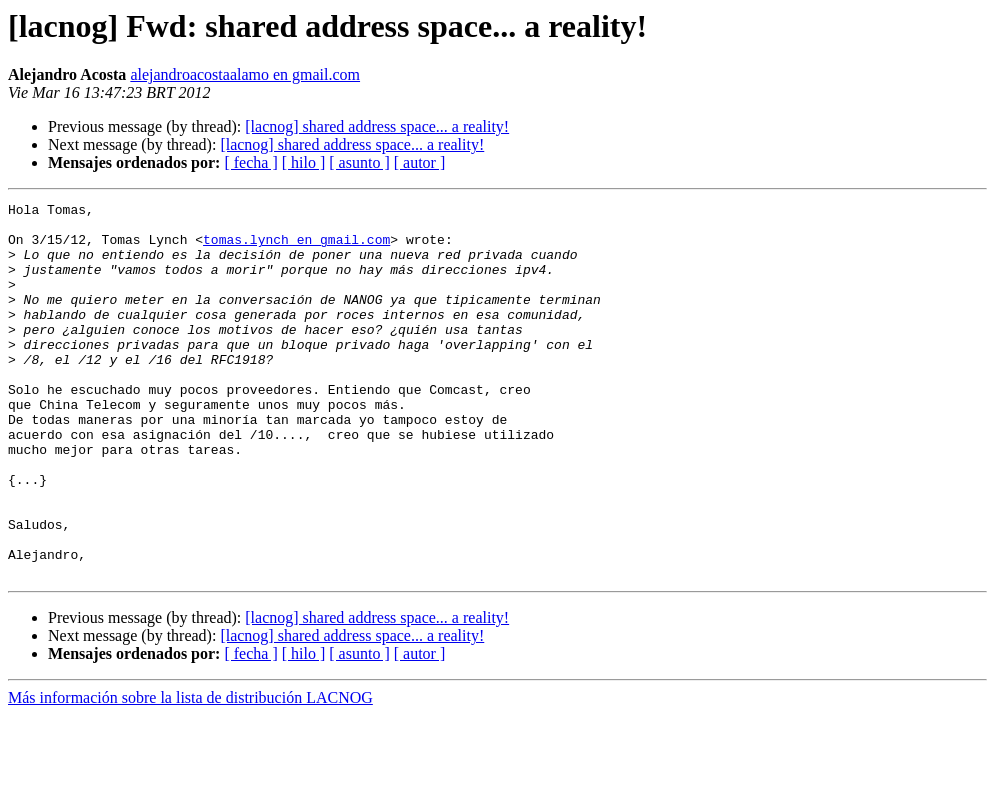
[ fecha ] (250, 162)
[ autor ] (420, 162)
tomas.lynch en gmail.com (296, 248)
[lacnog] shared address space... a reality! (377, 126)
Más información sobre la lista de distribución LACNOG (190, 772)
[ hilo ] (304, 162)
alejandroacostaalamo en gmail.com (245, 74)
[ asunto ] (359, 162)
